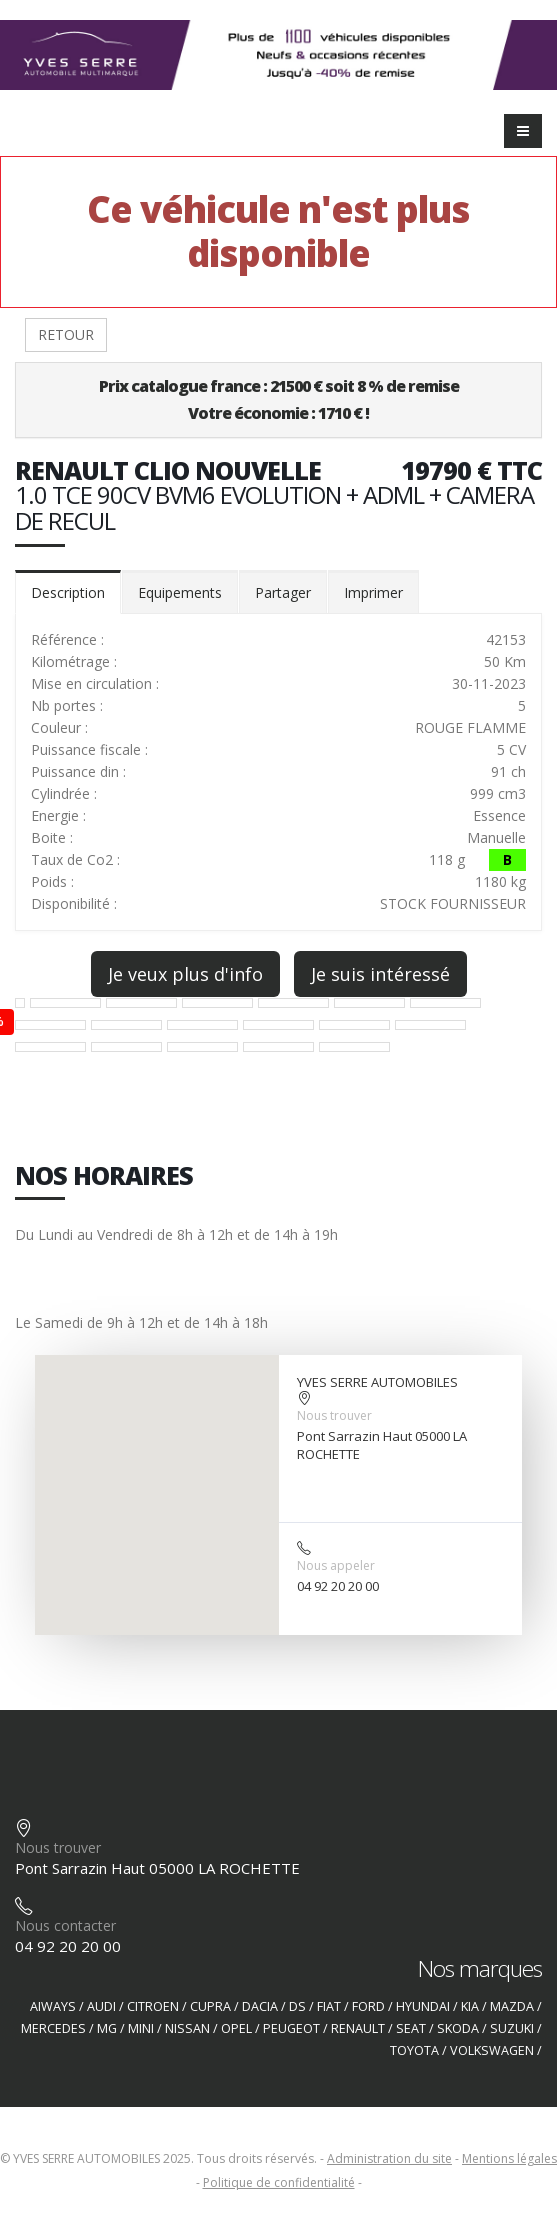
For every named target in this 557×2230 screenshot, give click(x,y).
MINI (141, 2028)
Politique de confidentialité (279, 2182)
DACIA (260, 2006)
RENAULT (358, 2028)
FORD (368, 2006)
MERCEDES (53, 2028)
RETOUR (66, 334)
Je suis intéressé (380, 974)
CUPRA (210, 2006)
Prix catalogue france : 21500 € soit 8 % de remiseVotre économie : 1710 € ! (279, 399)
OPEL (236, 2028)
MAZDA (512, 2006)
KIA (470, 2006)
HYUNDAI (423, 2006)
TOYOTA (414, 2050)
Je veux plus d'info (185, 974)
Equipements (180, 592)
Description (68, 592)
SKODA (458, 2028)
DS (297, 2006)
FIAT (329, 2006)
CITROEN (153, 2006)
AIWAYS (53, 2006)
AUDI (101, 2006)
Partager (283, 592)
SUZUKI (512, 2028)
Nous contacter (65, 1925)
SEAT (411, 2028)
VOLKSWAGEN (492, 2050)
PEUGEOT (291, 2028)
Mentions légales (509, 2158)
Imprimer (373, 592)
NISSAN (187, 2028)
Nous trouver (334, 1415)
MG (107, 2028)
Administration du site (389, 2158)
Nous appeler (336, 1565)
